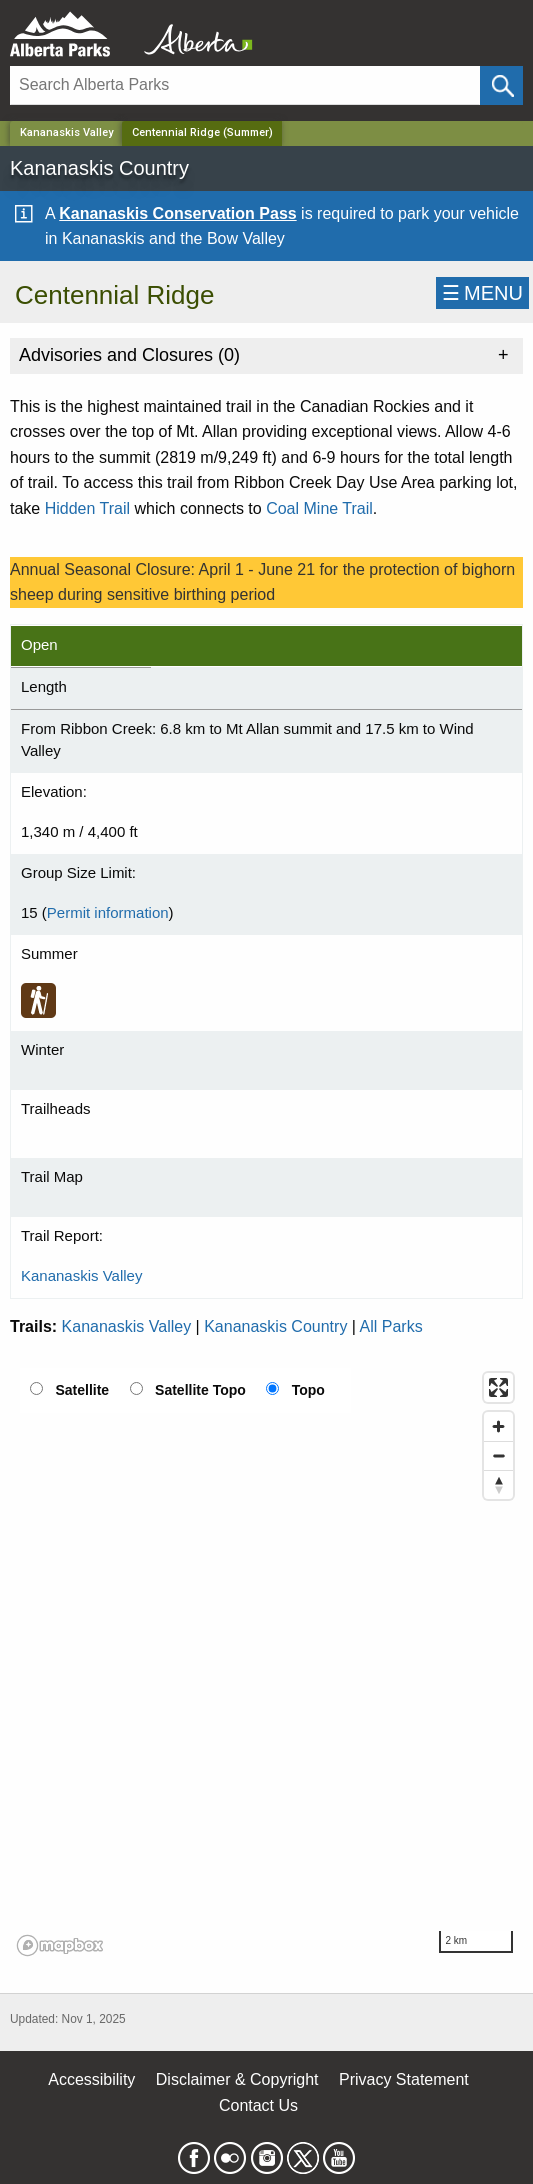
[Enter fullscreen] (498, 1387)
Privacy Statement (404, 2079)
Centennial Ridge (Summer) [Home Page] (202, 132)
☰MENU (482, 293)
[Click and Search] (501, 85)
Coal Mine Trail (319, 508)
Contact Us (258, 2105)
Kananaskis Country (275, 1326)
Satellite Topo (200, 1390)
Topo (308, 1390)
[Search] (245, 85)
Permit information (108, 912)
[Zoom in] (498, 1426)
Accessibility (91, 2079)
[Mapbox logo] (60, 1945)
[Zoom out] (498, 1455)
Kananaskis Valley (66, 132)
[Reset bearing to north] (498, 1484)
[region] (266, 1663)
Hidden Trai (86, 508)
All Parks (391, 1326)
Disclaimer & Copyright (237, 2079)
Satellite (82, 1390)
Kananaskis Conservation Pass (177, 213)
